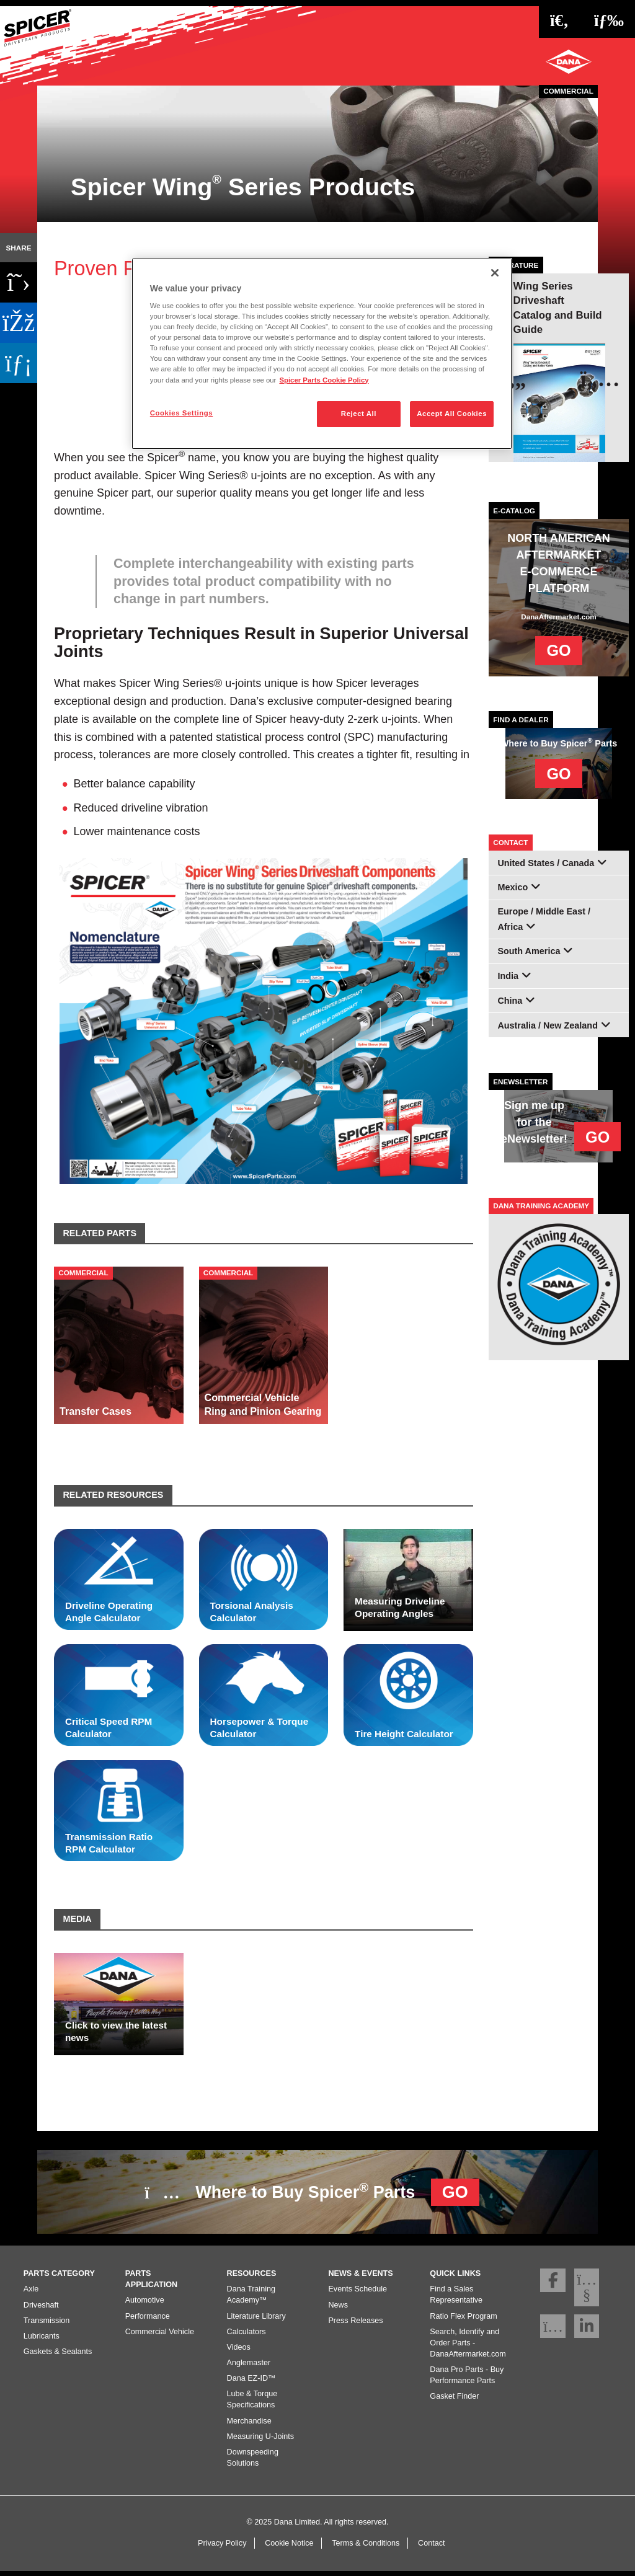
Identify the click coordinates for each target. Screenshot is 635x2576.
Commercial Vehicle (159, 2336)
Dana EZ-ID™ (251, 2383)
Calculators (246, 2336)
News (338, 2309)
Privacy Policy (222, 2547)
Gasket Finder (454, 2401)
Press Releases (355, 2325)
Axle (31, 2294)
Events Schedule (357, 2294)
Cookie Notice (289, 2547)
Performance (147, 2320)
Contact (431, 2547)
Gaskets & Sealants (58, 2356)
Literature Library (256, 2320)
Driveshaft (41, 2309)
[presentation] (600, 379)
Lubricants (42, 2340)
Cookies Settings (181, 413)
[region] (321, 353)
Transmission (46, 2325)
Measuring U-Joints (261, 2441)
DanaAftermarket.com (558, 617)
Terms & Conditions (365, 2547)
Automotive (144, 2305)
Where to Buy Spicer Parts (311, 2190)
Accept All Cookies (452, 413)
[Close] (494, 272)
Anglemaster (249, 2367)
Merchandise (249, 2425)
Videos (239, 2351)
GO (558, 650)
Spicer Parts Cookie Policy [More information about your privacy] (323, 380)
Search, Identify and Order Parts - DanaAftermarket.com (467, 2347)
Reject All (358, 413)
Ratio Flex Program (463, 2320)
